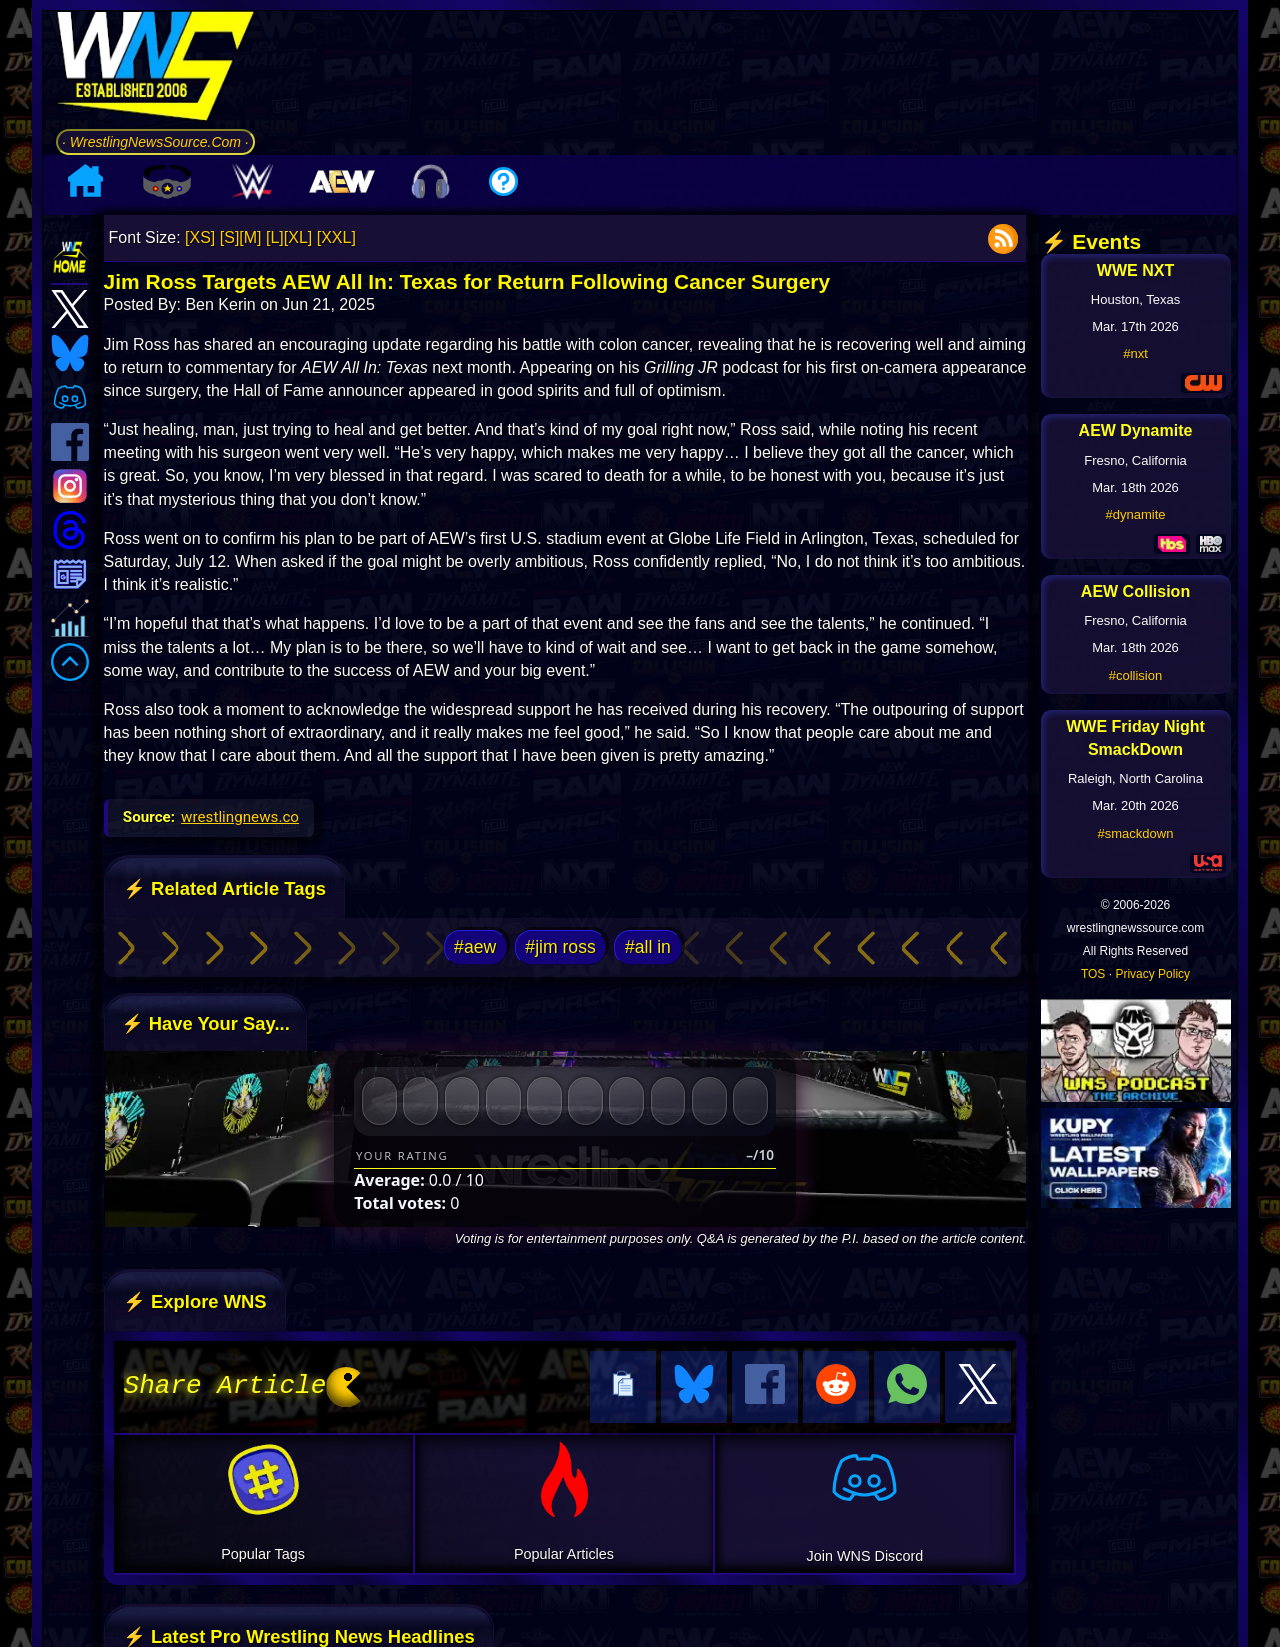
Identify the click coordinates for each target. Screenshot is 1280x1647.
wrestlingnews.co (240, 817)
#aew (475, 947)
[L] (275, 237)
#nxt (1135, 353)
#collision (1135, 675)
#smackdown (1136, 833)
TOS (1093, 974)
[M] (250, 237)
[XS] (200, 237)
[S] (230, 237)
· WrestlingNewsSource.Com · (155, 142)
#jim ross (560, 947)
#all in (648, 947)
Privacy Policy (1152, 974)
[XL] (298, 237)
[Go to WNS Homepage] (155, 69)
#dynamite (1136, 514)
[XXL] (336, 237)
